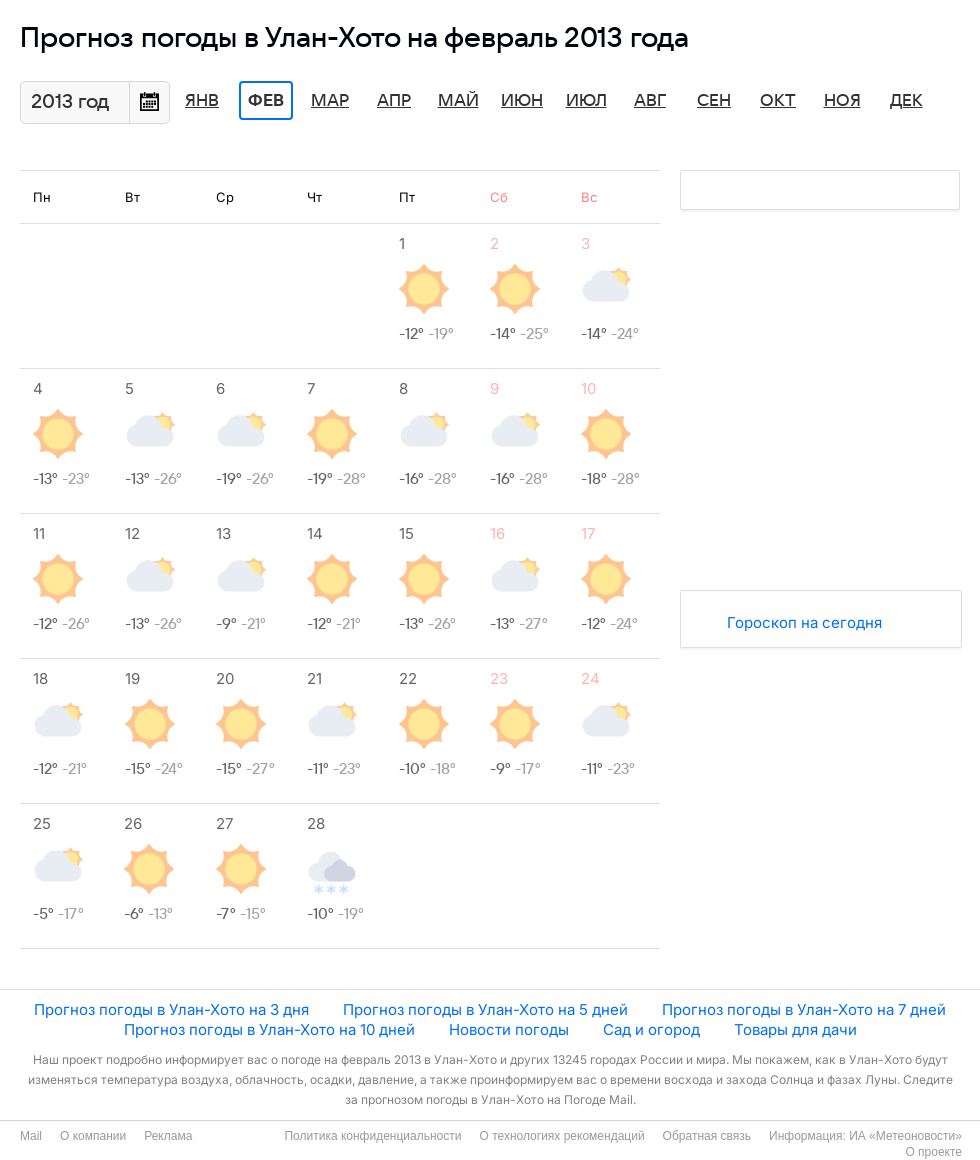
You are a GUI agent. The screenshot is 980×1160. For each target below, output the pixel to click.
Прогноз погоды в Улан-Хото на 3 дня (171, 1009)
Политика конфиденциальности (372, 1136)
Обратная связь (707, 1136)
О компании (93, 1136)
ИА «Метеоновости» (905, 1136)
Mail (31, 1136)
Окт (778, 101)
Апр (394, 101)
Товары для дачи (795, 1029)
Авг (650, 101)
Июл (586, 101)
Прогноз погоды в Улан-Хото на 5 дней (485, 1009)
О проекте (933, 1152)
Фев (266, 101)
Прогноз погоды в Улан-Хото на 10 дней (269, 1029)
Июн (522, 101)
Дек (906, 101)
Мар (330, 101)
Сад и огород (651, 1029)
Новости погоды (509, 1029)
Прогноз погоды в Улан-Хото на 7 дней (804, 1009)
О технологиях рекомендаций (561, 1136)
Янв (202, 101)
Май (458, 101)
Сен (714, 101)
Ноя (842, 101)
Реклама (168, 1136)
